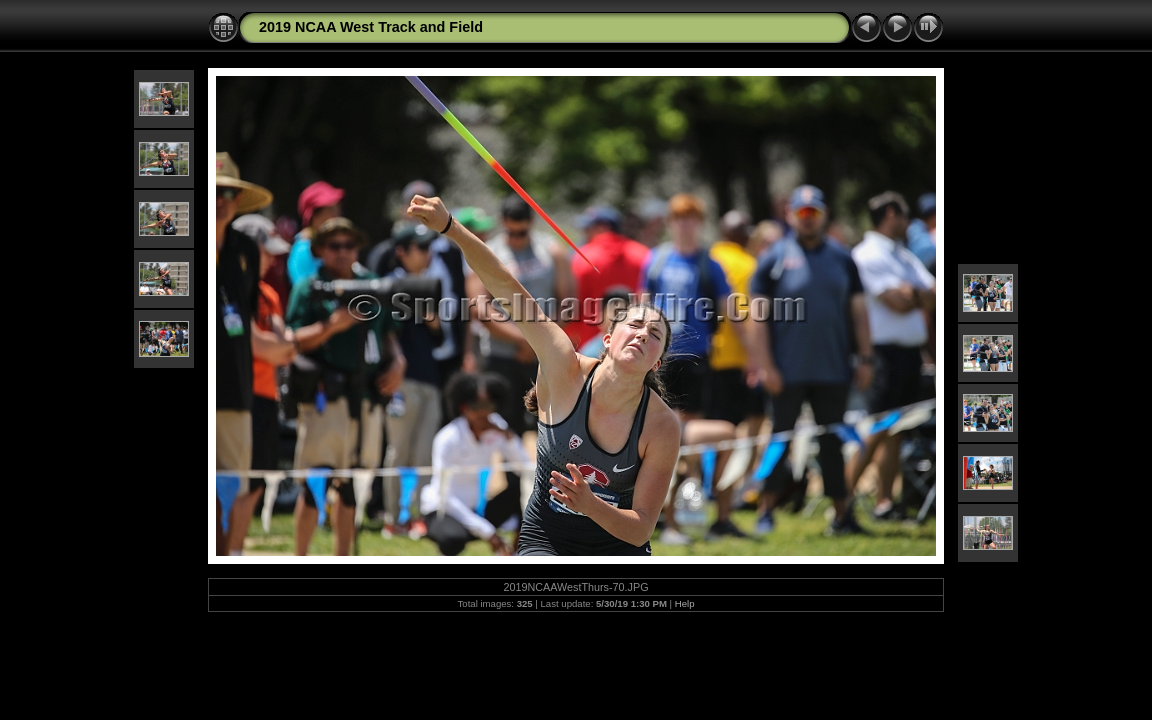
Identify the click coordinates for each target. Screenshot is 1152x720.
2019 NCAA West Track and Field (371, 27)
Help (685, 603)
